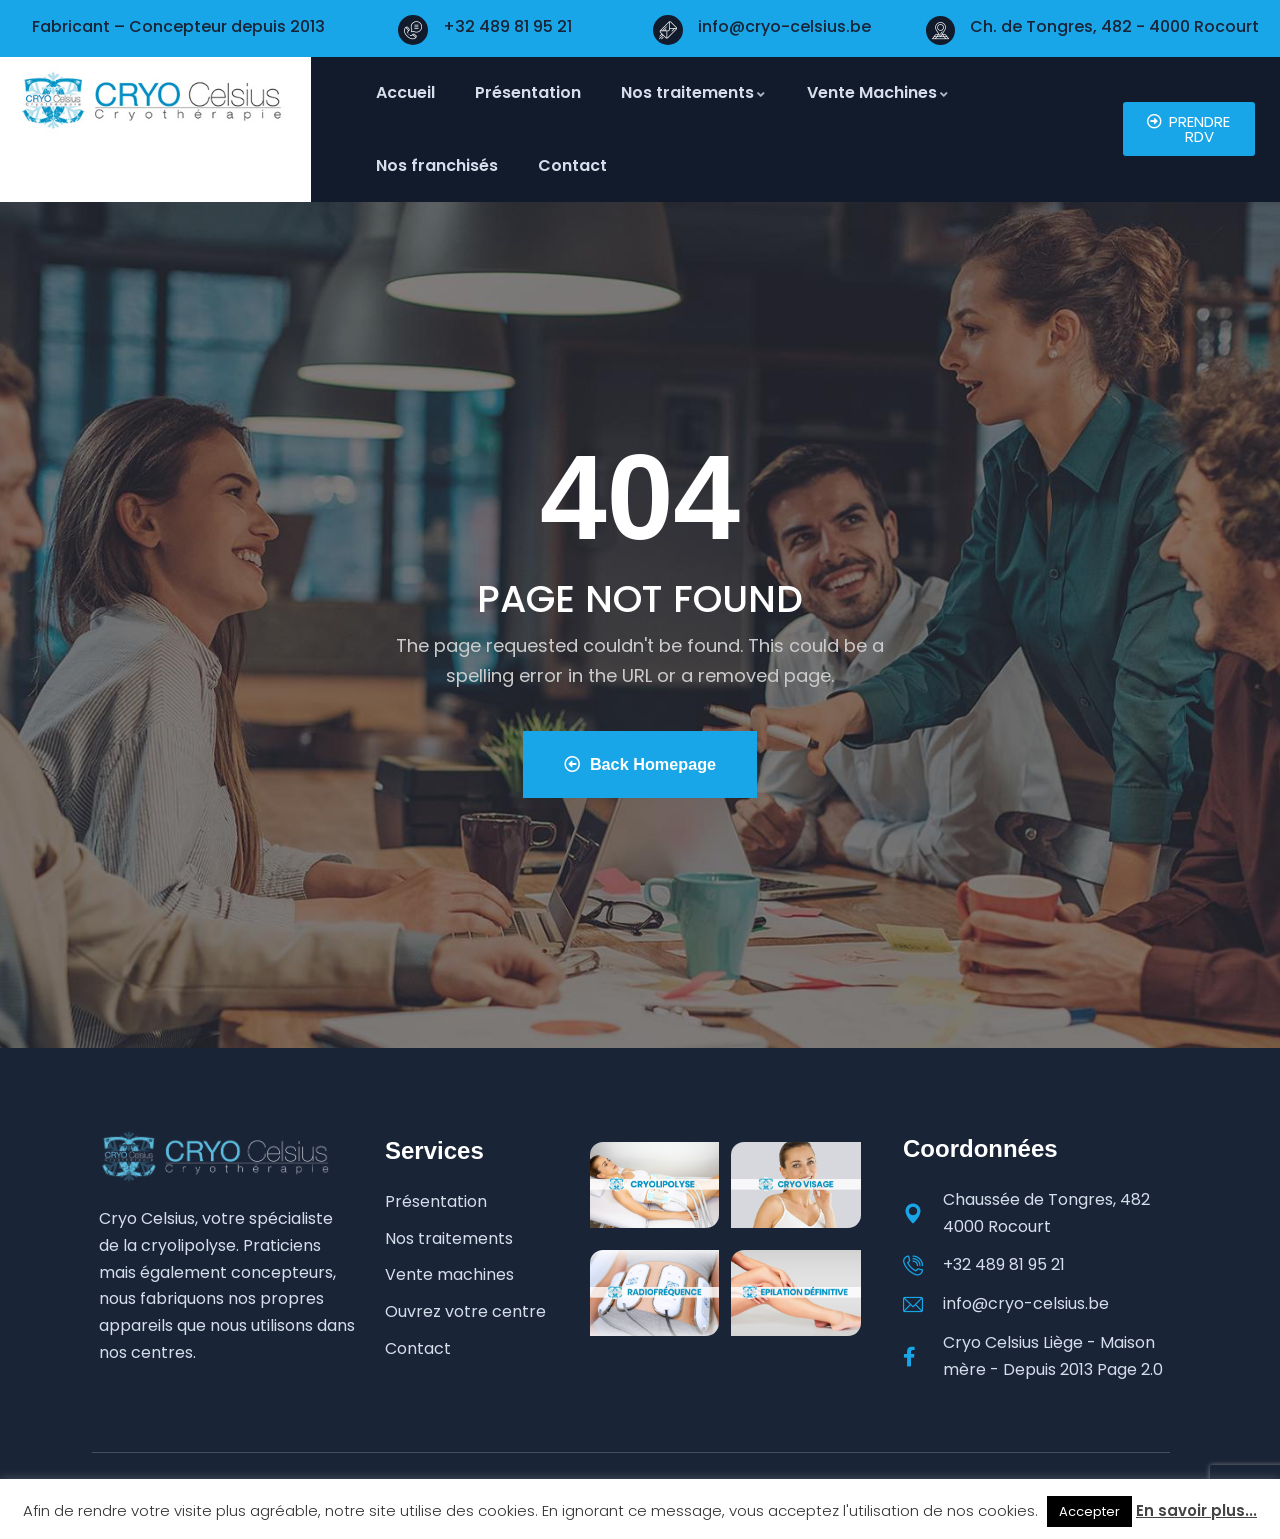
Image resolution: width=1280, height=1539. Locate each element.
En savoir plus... (1196, 1510)
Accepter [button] (1089, 1511)
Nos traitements (694, 92)
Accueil (405, 92)
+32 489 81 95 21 (507, 26)
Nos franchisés (437, 165)
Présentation (528, 92)
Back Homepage (639, 764)
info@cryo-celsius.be (784, 26)
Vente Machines (878, 92)
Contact (572, 165)
